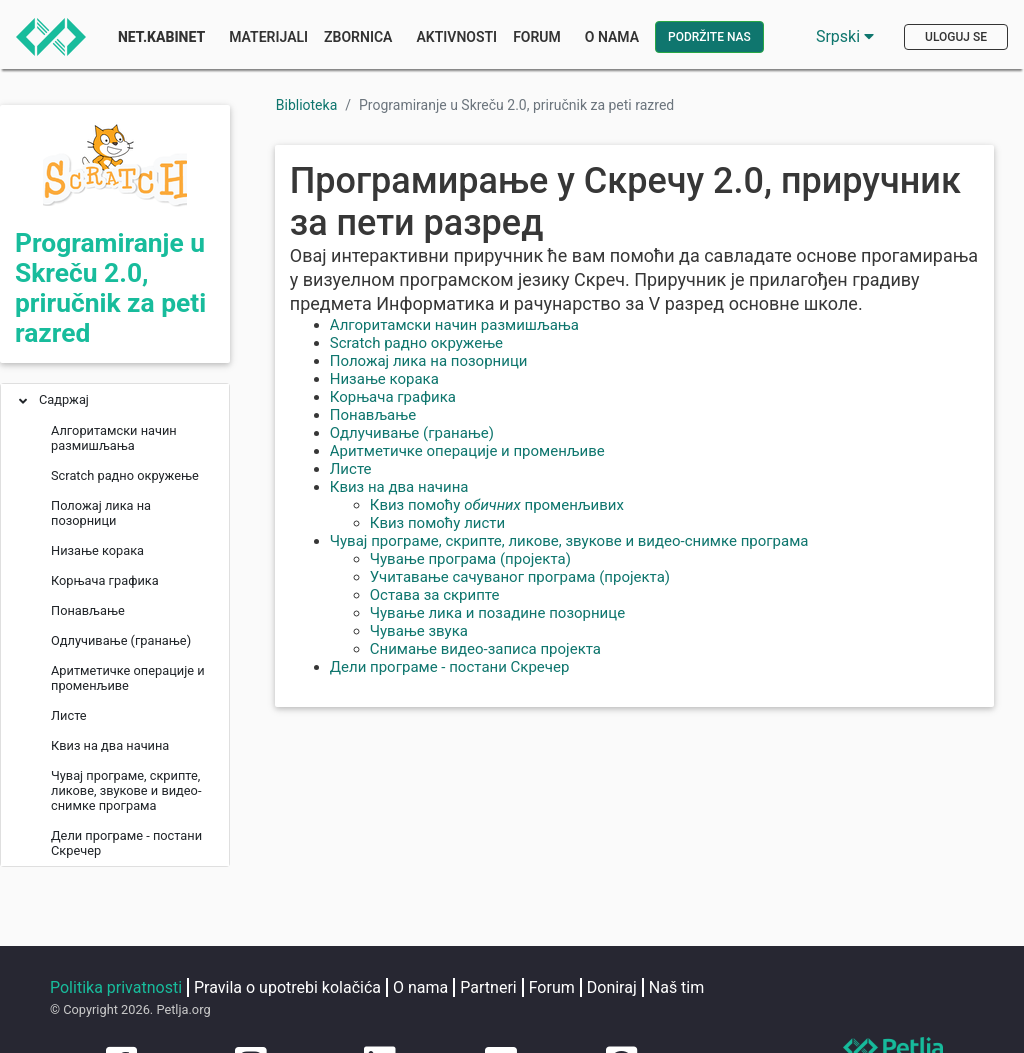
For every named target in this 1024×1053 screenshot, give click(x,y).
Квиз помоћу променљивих (497, 505)
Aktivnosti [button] (456, 37)
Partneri (488, 987)
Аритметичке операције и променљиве (467, 451)
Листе (351, 469)
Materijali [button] (268, 37)
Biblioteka (307, 105)
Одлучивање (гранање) (412, 433)
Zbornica (358, 37)
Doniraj (612, 987)
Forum (537, 37)
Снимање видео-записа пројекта (485, 649)
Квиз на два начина (399, 487)
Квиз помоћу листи (437, 523)
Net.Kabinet (161, 37)
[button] (23, 402)
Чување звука (419, 631)
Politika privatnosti (116, 987)
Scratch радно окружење (416, 343)
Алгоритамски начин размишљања (454, 325)
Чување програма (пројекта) (470, 559)
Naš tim (677, 987)
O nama (420, 987)
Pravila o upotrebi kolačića (287, 987)
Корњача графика (393, 397)
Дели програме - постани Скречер (450, 667)
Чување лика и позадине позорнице (497, 613)
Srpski (845, 36)
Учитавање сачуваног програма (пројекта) (520, 577)
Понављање (373, 415)
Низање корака (384, 379)
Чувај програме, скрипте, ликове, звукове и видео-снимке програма (569, 541)
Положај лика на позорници (429, 361)
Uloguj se (956, 37)
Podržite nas (709, 37)
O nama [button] (612, 37)
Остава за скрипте (435, 595)
